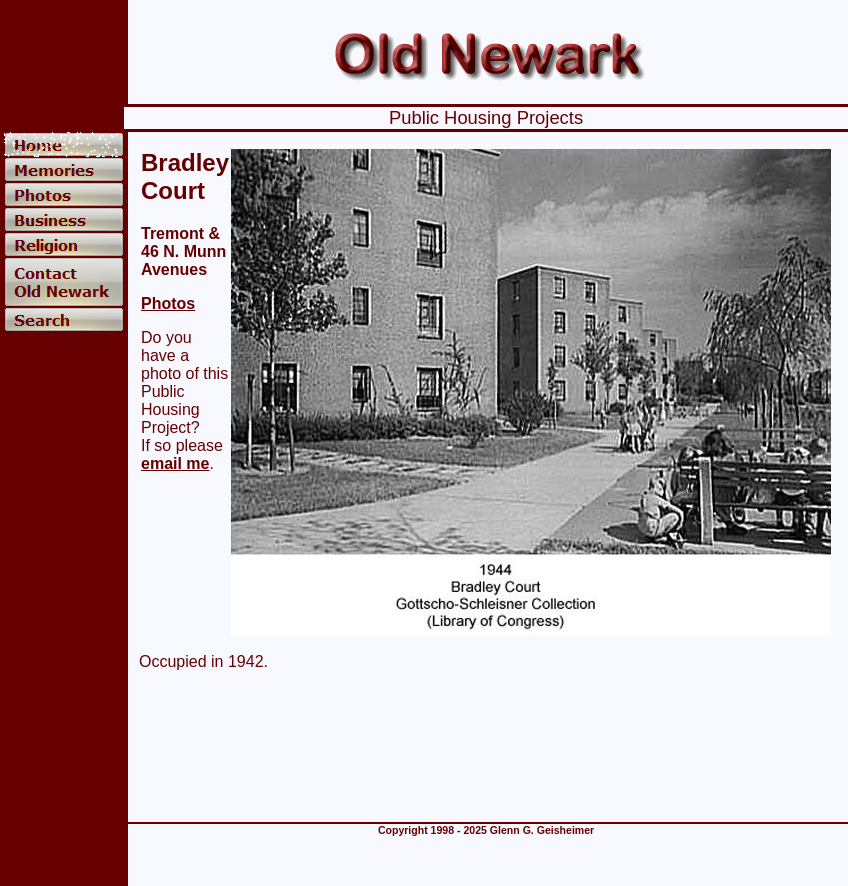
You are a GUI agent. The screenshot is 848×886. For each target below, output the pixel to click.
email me (175, 463)
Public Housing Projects (486, 117)
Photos (168, 303)
